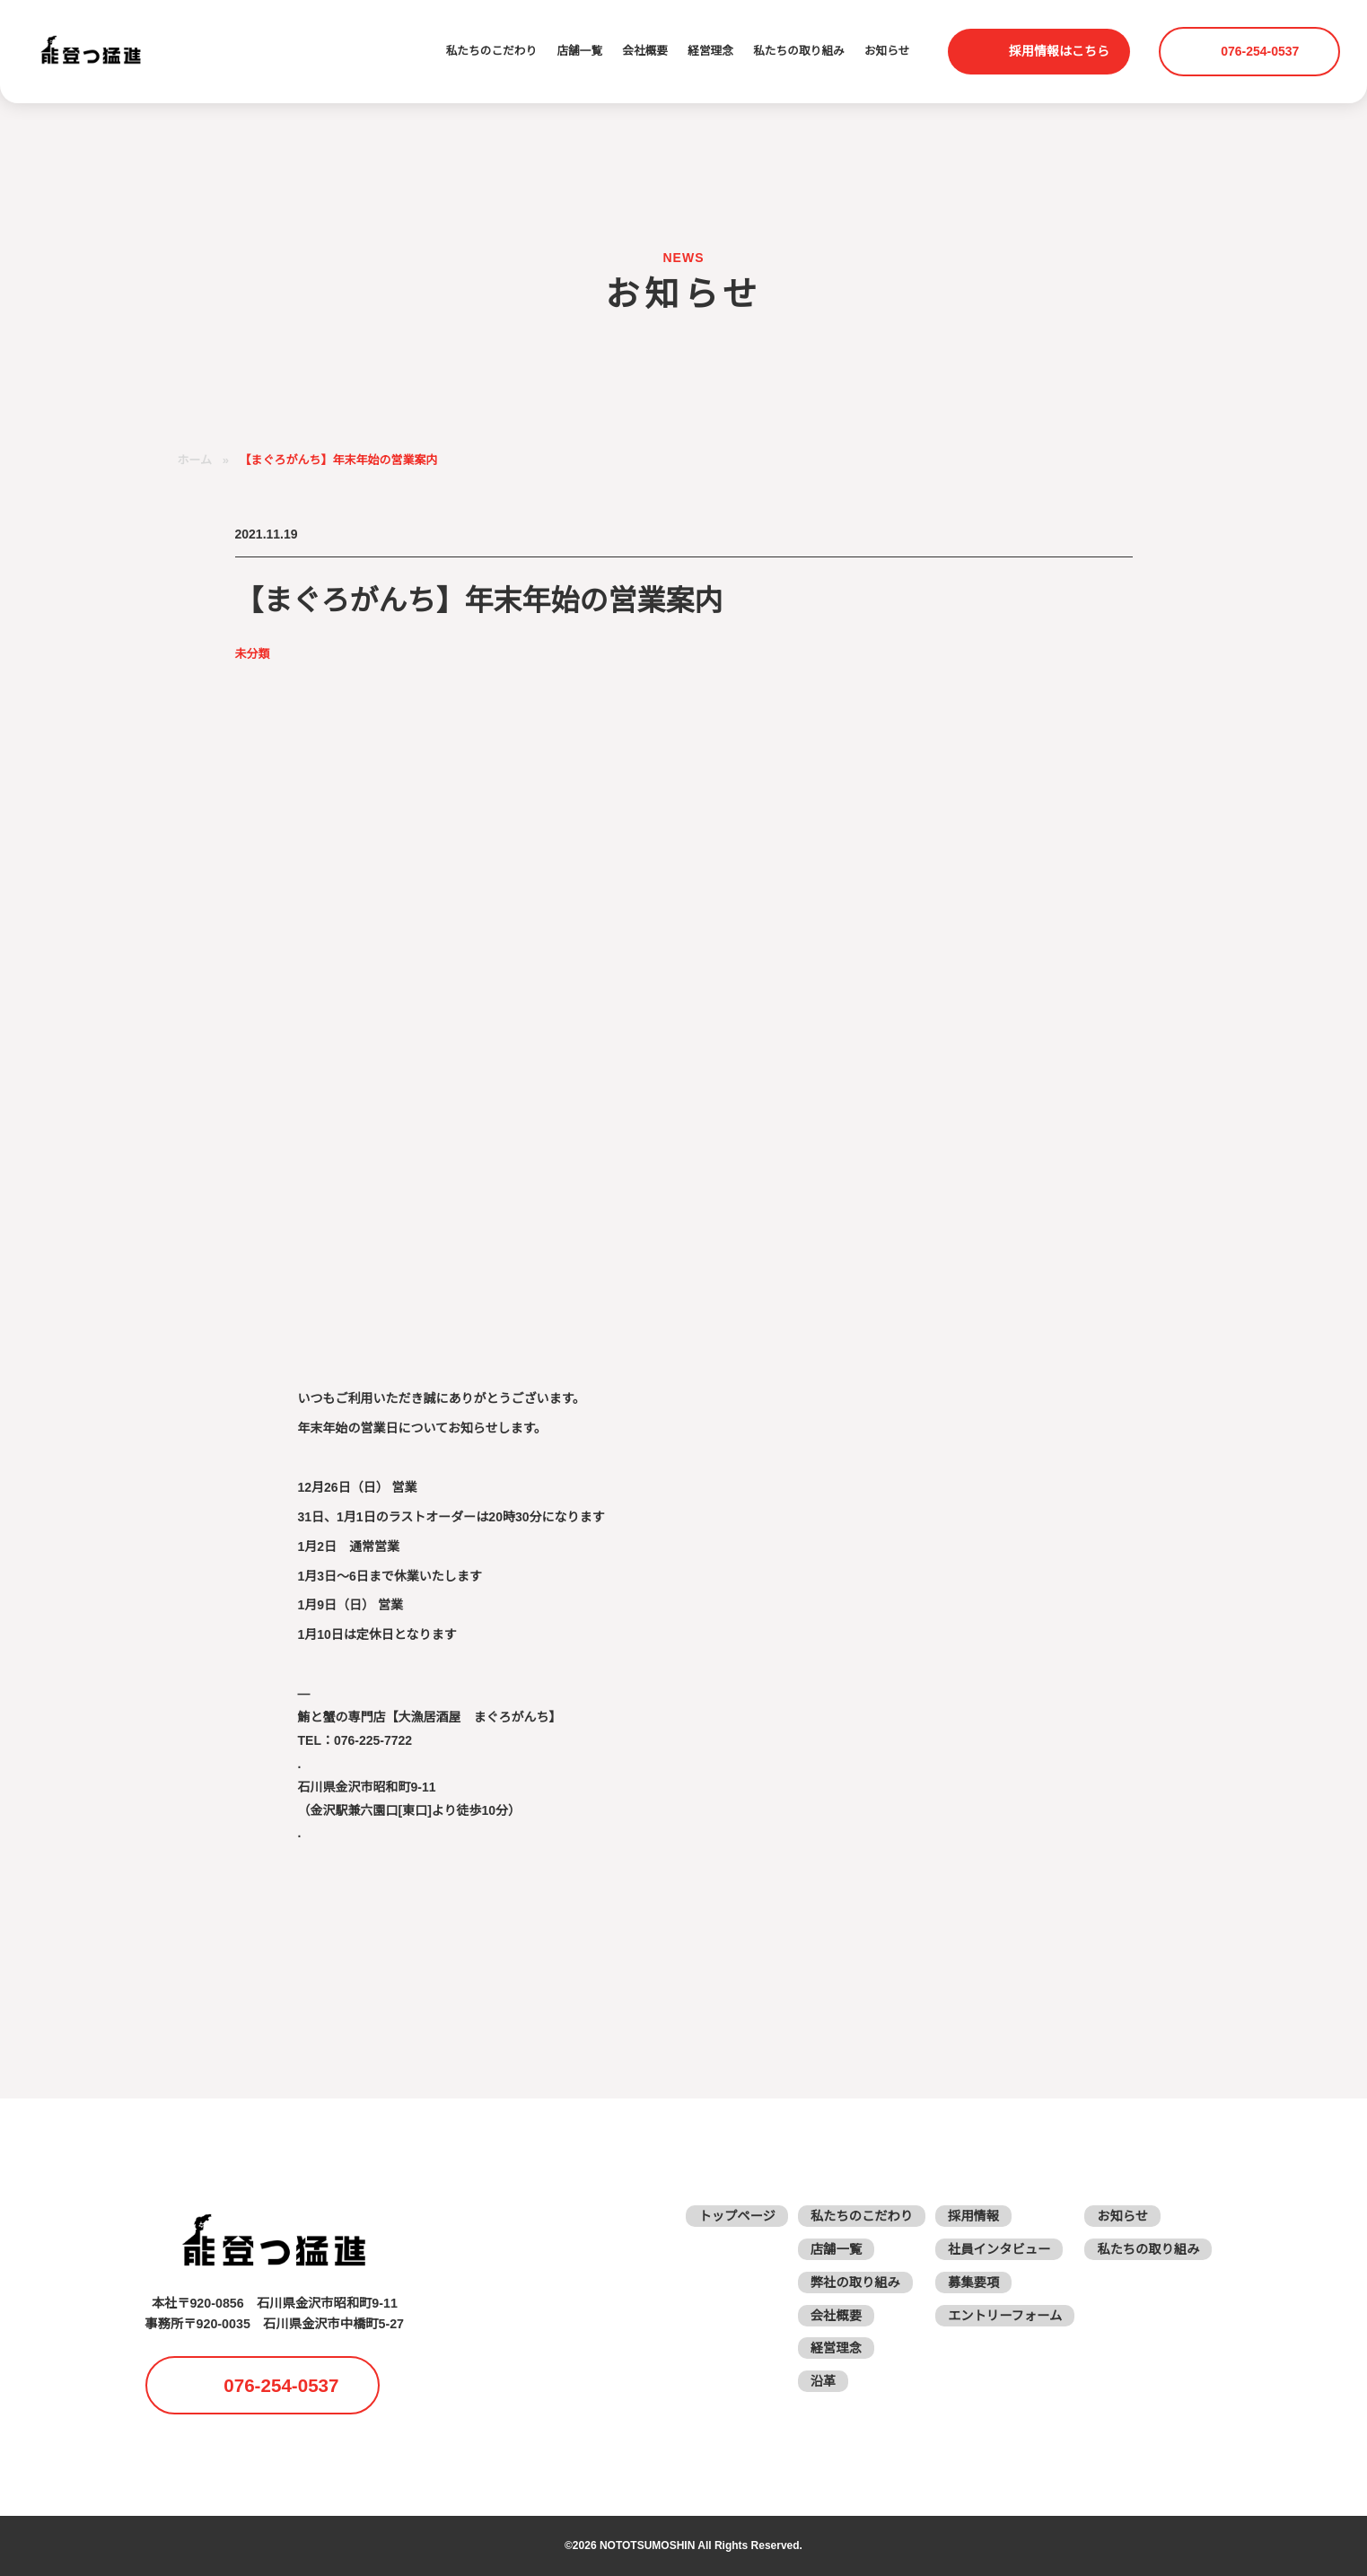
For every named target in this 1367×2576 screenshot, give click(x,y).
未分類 (252, 653)
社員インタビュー (1001, 2248)
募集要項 (976, 2282)
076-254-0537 (1262, 51)
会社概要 (640, 50)
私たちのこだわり (483, 50)
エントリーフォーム (1007, 2315)
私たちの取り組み (796, 50)
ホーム (195, 460)
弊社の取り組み (860, 2282)
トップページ (743, 2215)
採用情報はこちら (1059, 51)
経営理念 (706, 50)
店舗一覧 (573, 50)
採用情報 (976, 2215)
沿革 (828, 2380)
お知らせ (886, 50)
